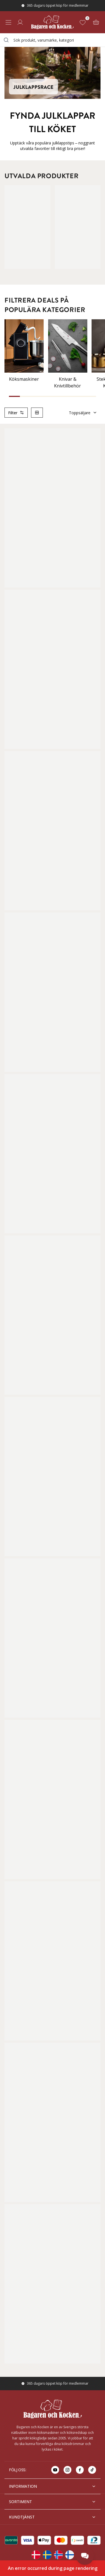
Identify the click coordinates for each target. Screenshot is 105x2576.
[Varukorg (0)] (96, 22)
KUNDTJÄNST (52, 2517)
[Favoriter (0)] (83, 22)
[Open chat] (85, 2556)
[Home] (52, 22)
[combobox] (52, 40)
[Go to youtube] (55, 2470)
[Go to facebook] (80, 2470)
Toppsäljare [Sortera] (83, 412)
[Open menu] (8, 22)
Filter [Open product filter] (16, 412)
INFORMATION (52, 2486)
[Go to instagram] (67, 2470)
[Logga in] (20, 22)
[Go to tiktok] (92, 2470)
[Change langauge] (35, 2554)
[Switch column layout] (37, 413)
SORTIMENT (52, 2501)
